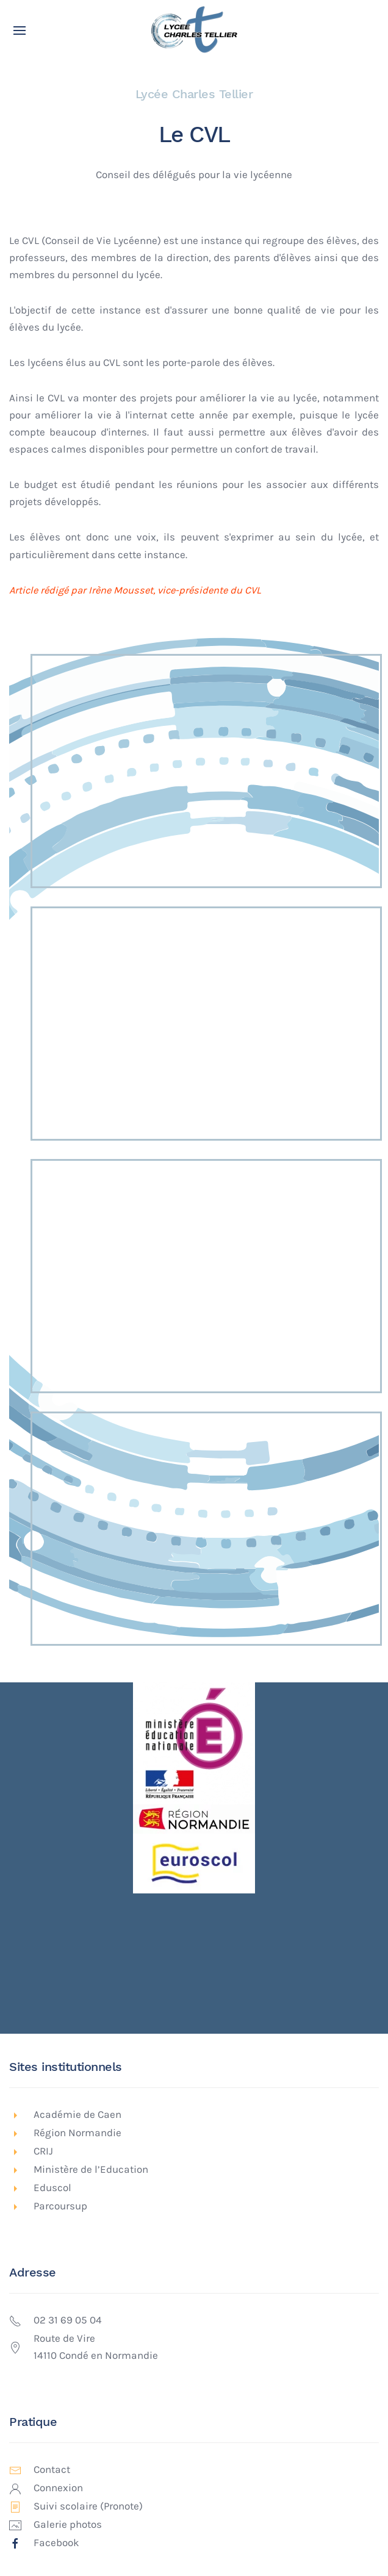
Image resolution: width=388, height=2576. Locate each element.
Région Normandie (77, 2133)
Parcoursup (60, 2206)
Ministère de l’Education (91, 2169)
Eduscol (52, 2188)
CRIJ (43, 2151)
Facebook (56, 2543)
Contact (52, 2469)
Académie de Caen (77, 2114)
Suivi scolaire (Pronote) (88, 2506)
